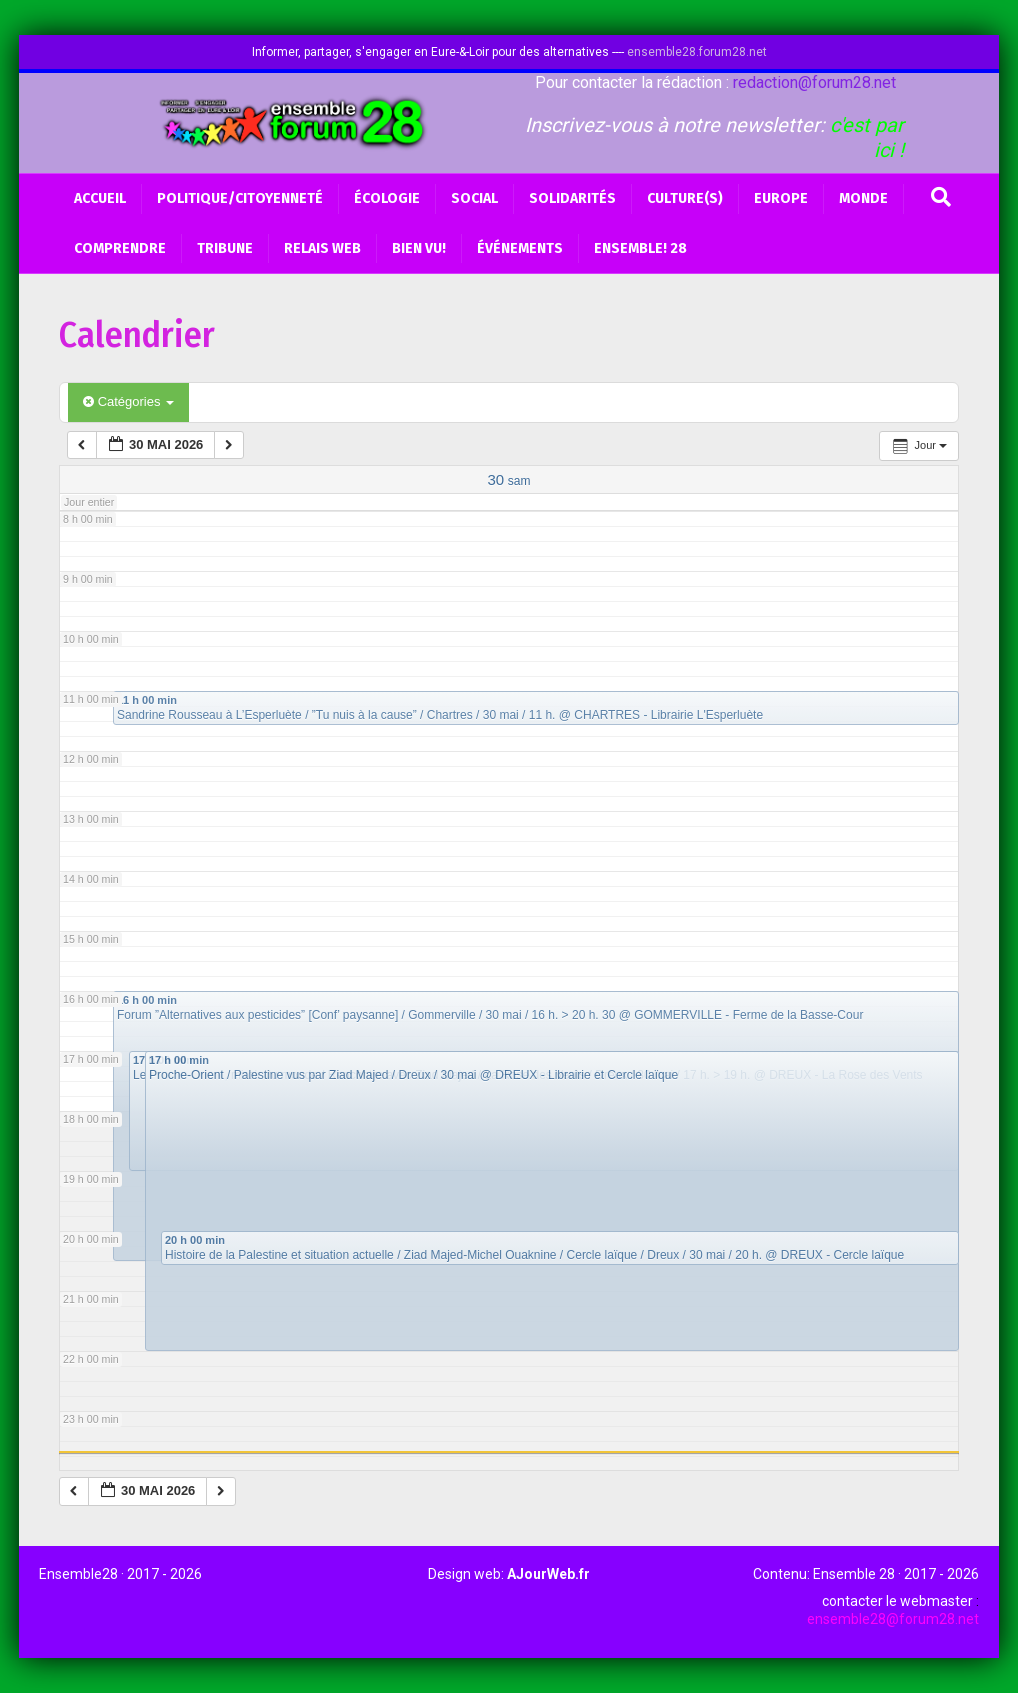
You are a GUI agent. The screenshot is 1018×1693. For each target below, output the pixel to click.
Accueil (100, 198)
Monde (863, 198)
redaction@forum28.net (814, 82)
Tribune (225, 248)
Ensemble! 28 (640, 248)
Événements (520, 248)
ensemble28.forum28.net (697, 52)
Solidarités (572, 198)
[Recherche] (941, 197)
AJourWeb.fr (548, 1574)
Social (474, 198)
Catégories (128, 401)
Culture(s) (685, 198)
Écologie (387, 198)
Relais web (322, 248)
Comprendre (120, 248)
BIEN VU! (419, 248)
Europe (781, 198)
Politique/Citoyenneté (240, 198)
